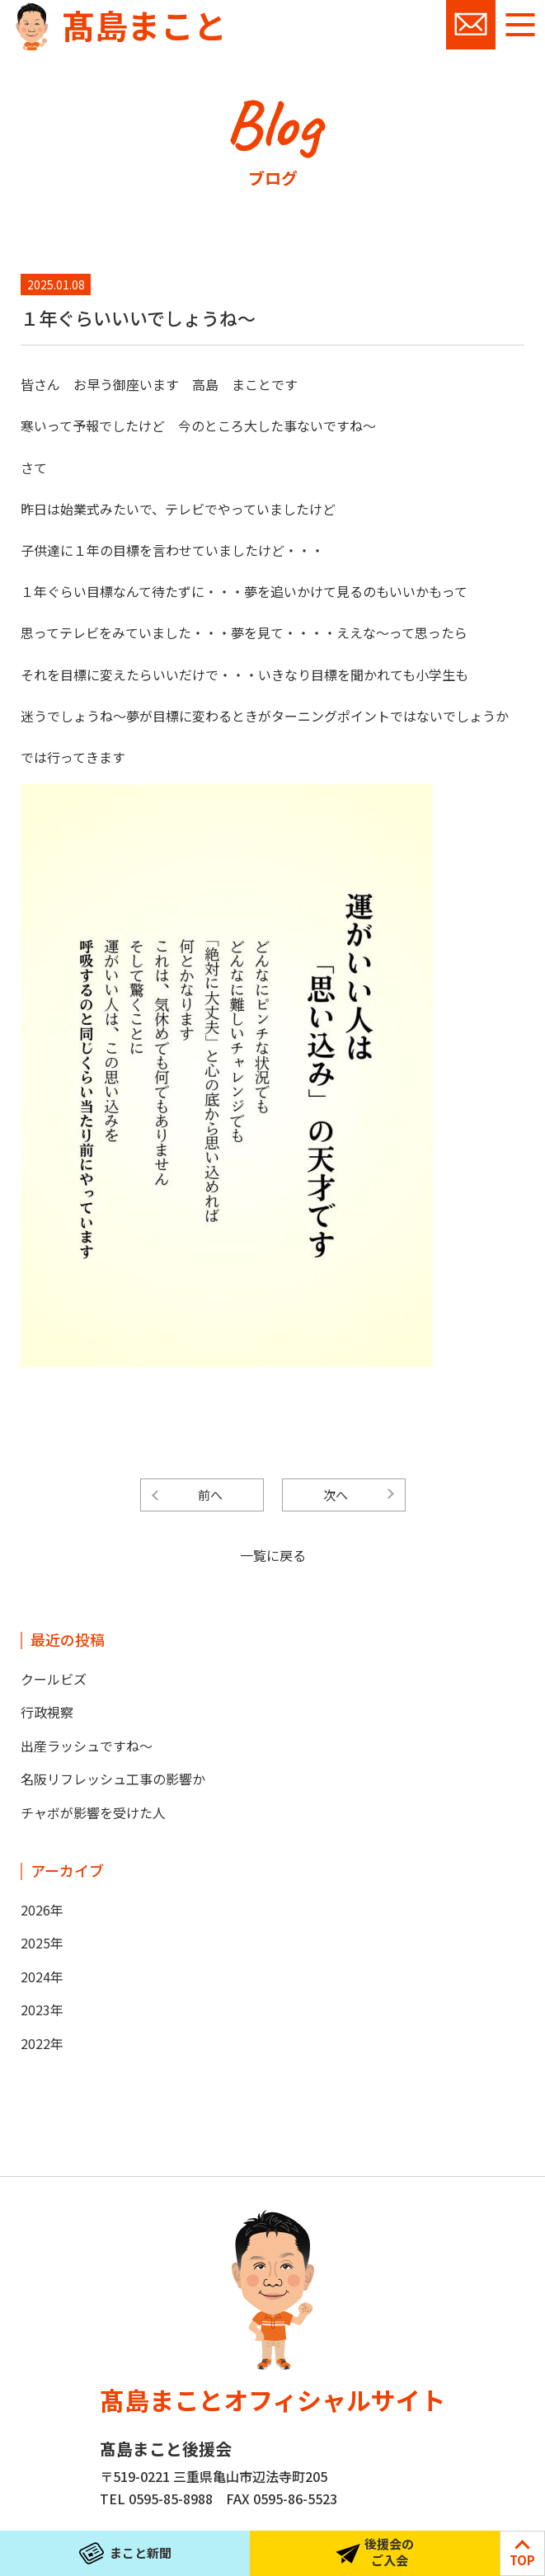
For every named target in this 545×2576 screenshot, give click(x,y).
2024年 (42, 1976)
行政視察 (47, 1712)
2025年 (42, 1943)
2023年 (42, 2009)
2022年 (42, 2043)
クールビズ (54, 1679)
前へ (210, 1494)
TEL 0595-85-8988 (156, 2498)
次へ (335, 1494)
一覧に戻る (273, 1555)
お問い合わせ (471, 24)
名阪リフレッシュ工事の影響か (113, 1779)
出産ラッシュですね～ (87, 1746)
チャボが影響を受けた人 (93, 1812)
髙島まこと (144, 25)
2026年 (42, 1910)
